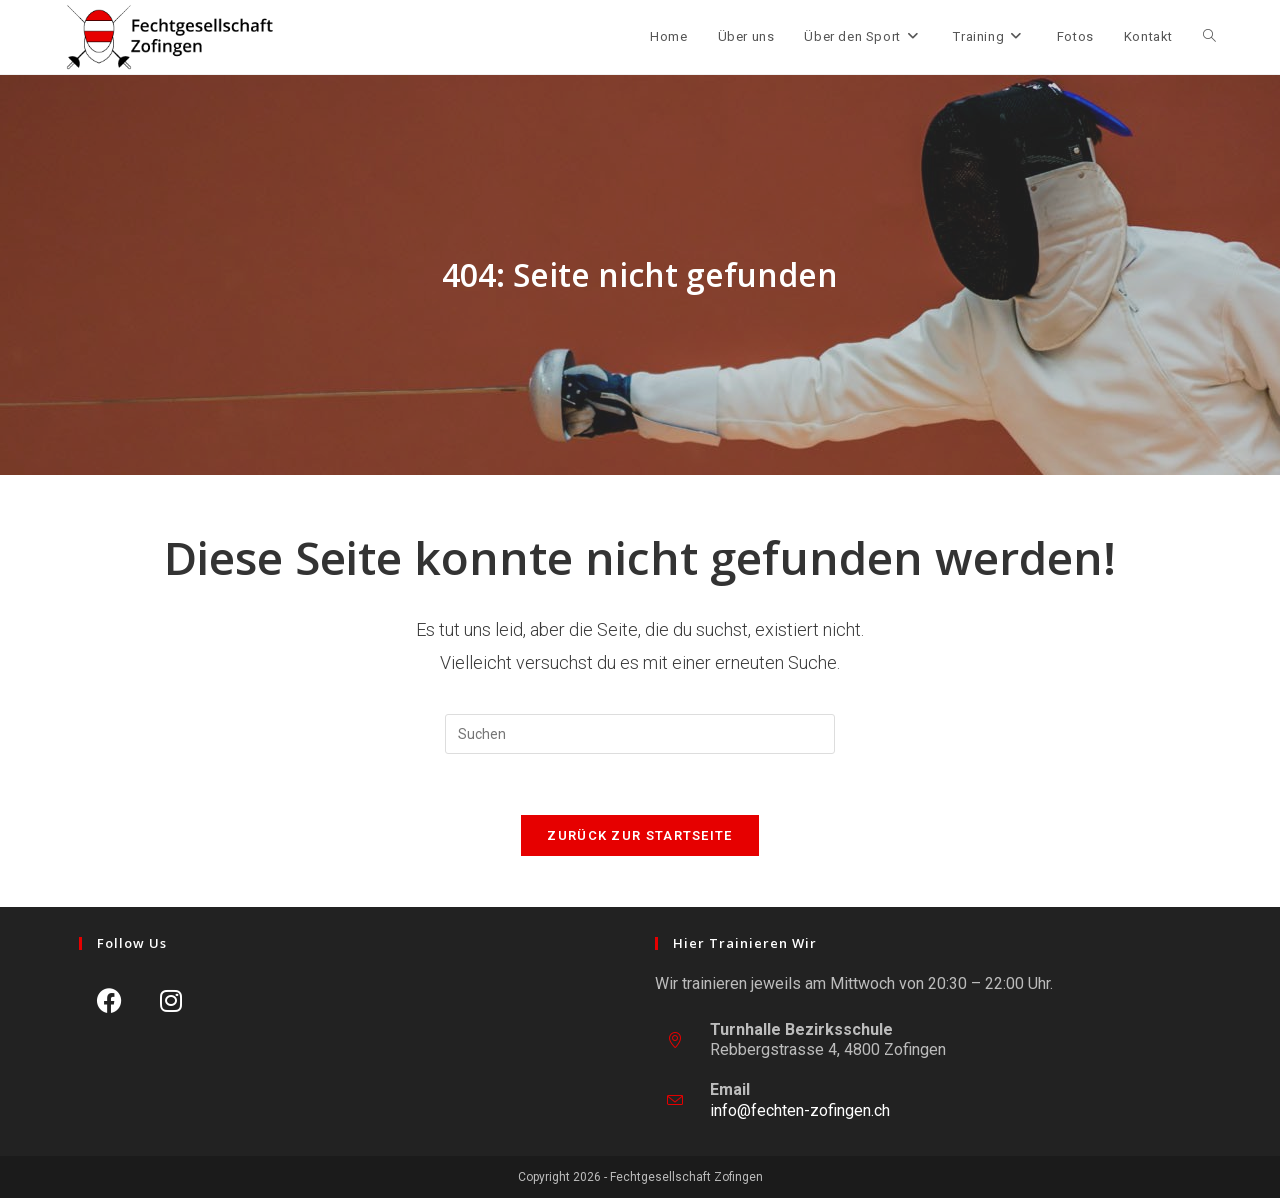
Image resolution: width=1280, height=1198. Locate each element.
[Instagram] (170, 1000)
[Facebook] (109, 1000)
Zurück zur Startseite (639, 835)
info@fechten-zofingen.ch (800, 1110)
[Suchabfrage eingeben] (640, 734)
